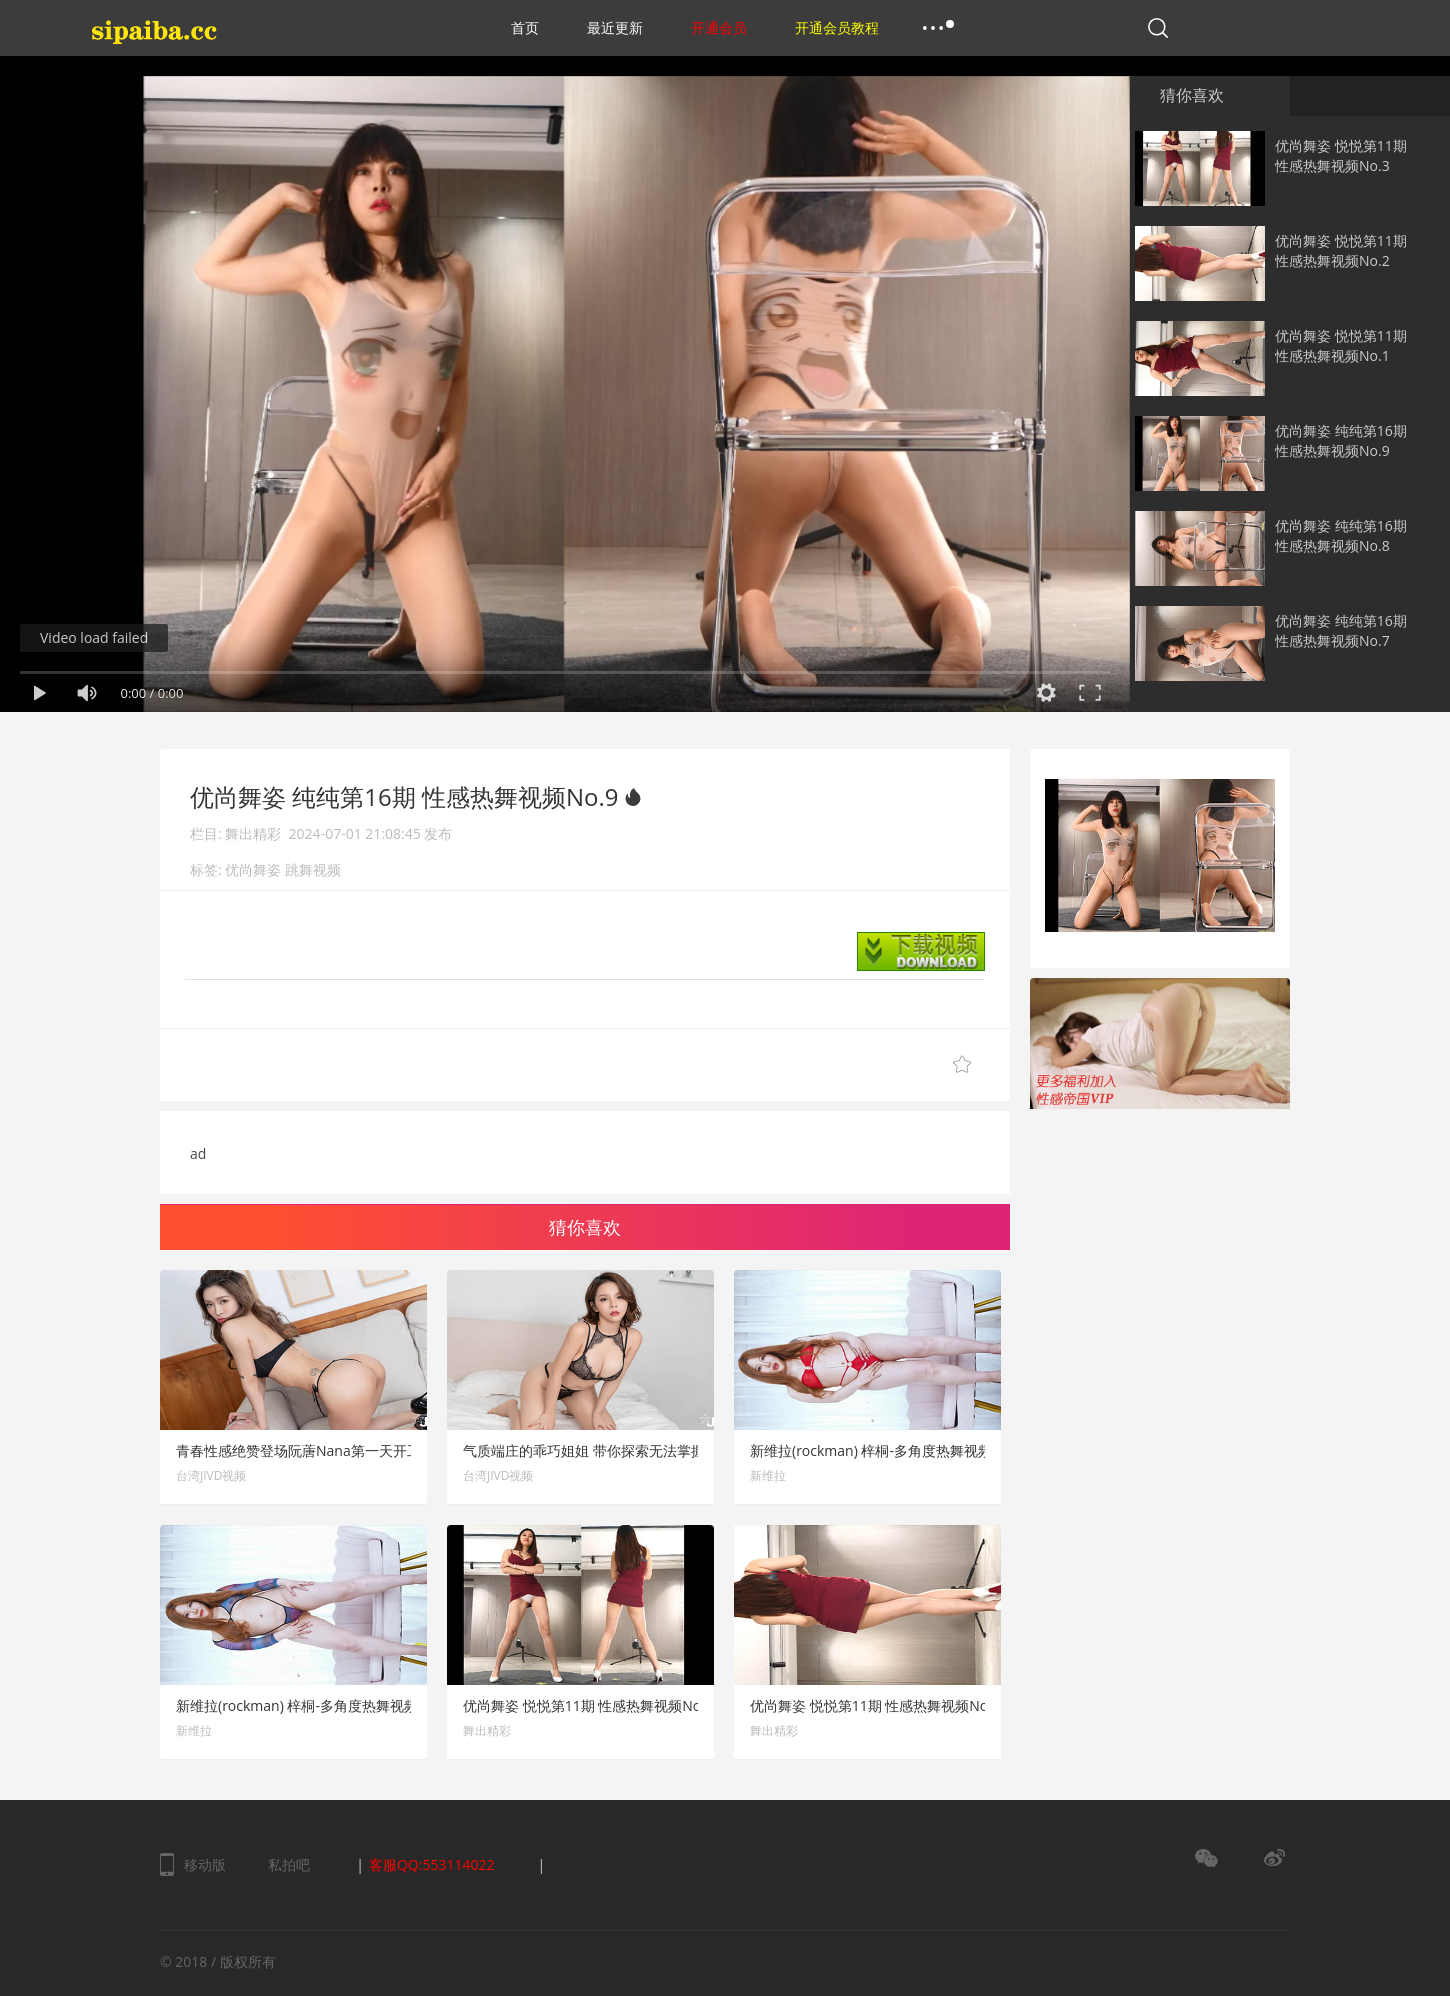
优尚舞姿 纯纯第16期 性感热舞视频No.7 (1341, 630)
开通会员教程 (837, 27)
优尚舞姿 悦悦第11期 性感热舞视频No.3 (1341, 155)
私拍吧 (289, 1864)
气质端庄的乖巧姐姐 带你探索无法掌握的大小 (605, 1450)
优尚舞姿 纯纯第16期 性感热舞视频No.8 (1341, 535)
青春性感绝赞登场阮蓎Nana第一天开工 (298, 1450)
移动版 (205, 1864)
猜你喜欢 (1192, 95)
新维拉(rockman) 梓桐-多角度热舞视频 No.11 (318, 1705)
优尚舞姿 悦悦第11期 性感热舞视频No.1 (1341, 345)
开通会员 (719, 27)
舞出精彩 (253, 833)
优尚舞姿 (253, 869)
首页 (525, 27)
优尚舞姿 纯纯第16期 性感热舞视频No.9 (1341, 440)
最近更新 (615, 27)
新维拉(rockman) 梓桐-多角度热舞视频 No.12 (892, 1450)
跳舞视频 (313, 869)
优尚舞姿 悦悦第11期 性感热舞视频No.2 (1341, 250)
